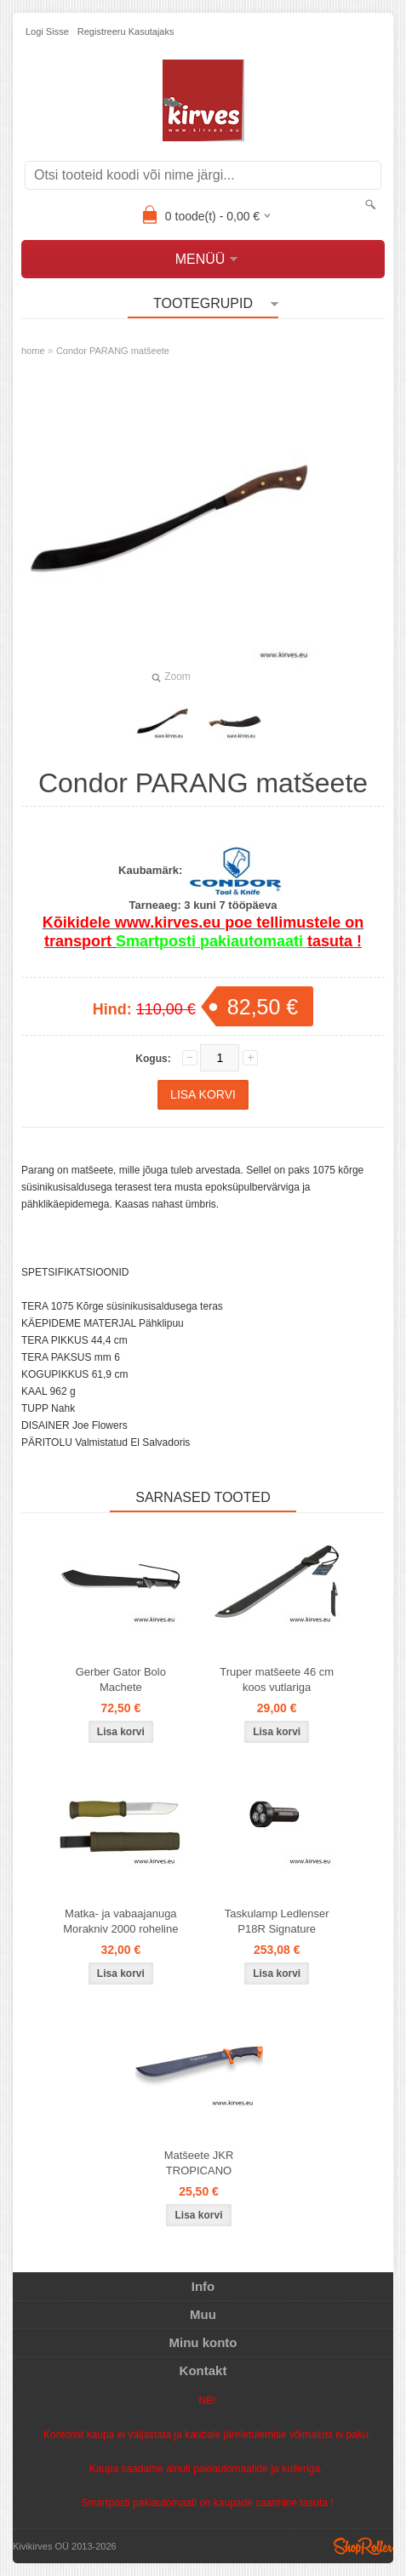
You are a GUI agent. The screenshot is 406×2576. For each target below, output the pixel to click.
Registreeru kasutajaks (125, 31)
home (33, 351)
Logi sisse (47, 31)
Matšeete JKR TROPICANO (199, 2163)
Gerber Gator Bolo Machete (121, 1679)
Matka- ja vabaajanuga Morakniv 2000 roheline (120, 1921)
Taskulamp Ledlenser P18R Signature (277, 1921)
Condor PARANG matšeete (112, 351)
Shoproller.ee (363, 2546)
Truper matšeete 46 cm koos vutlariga (277, 1679)
